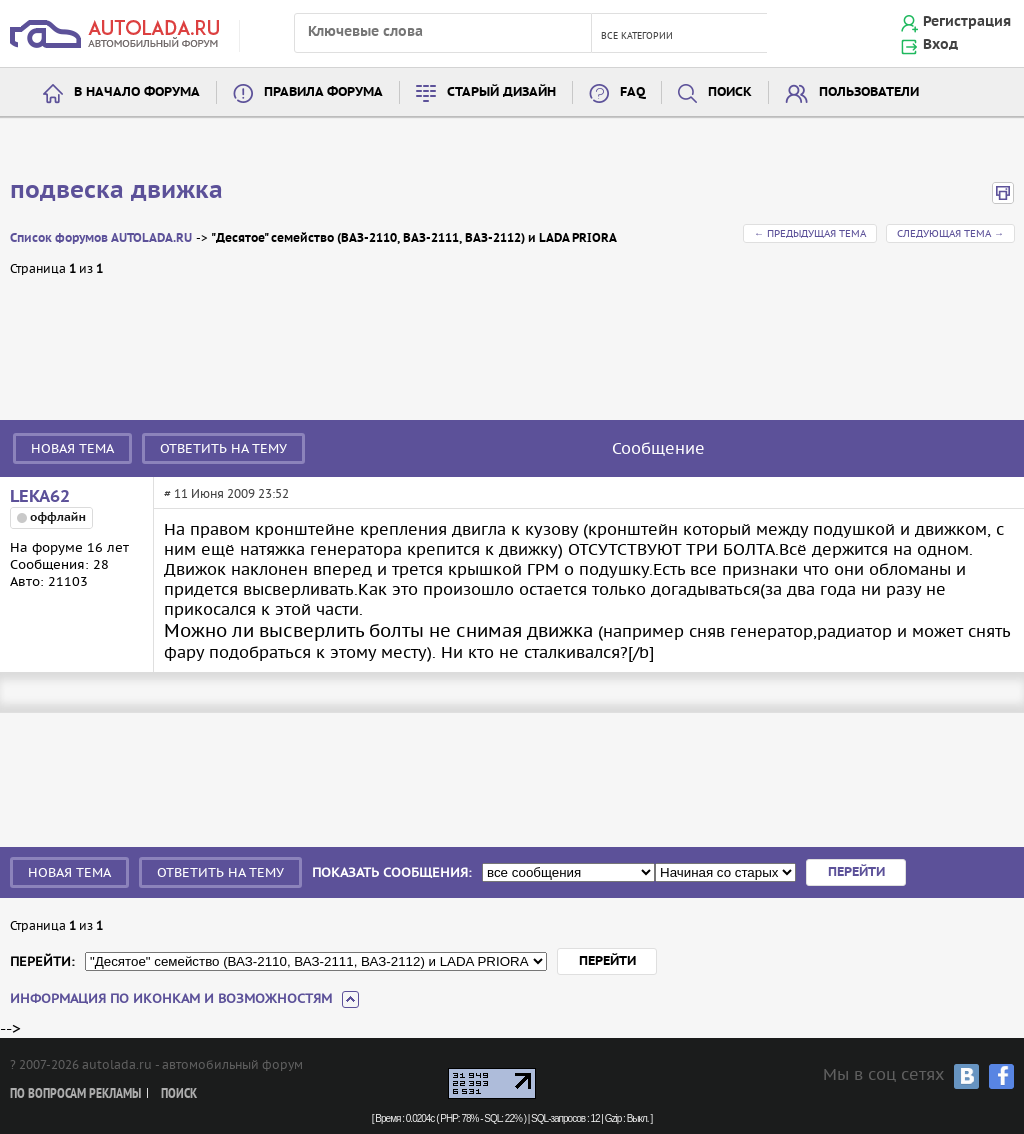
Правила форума (323, 92)
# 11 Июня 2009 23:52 (226, 493)
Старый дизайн (501, 92)
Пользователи (869, 92)
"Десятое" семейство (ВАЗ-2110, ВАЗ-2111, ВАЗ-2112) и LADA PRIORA (414, 238)
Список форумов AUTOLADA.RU (101, 238)
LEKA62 (40, 497)
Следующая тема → (950, 233)
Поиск (730, 92)
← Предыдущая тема (810, 233)
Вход (940, 45)
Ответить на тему (223, 448)
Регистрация (967, 22)
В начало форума (137, 92)
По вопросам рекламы (75, 1094)
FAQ (632, 92)
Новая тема (72, 448)
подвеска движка (116, 191)
